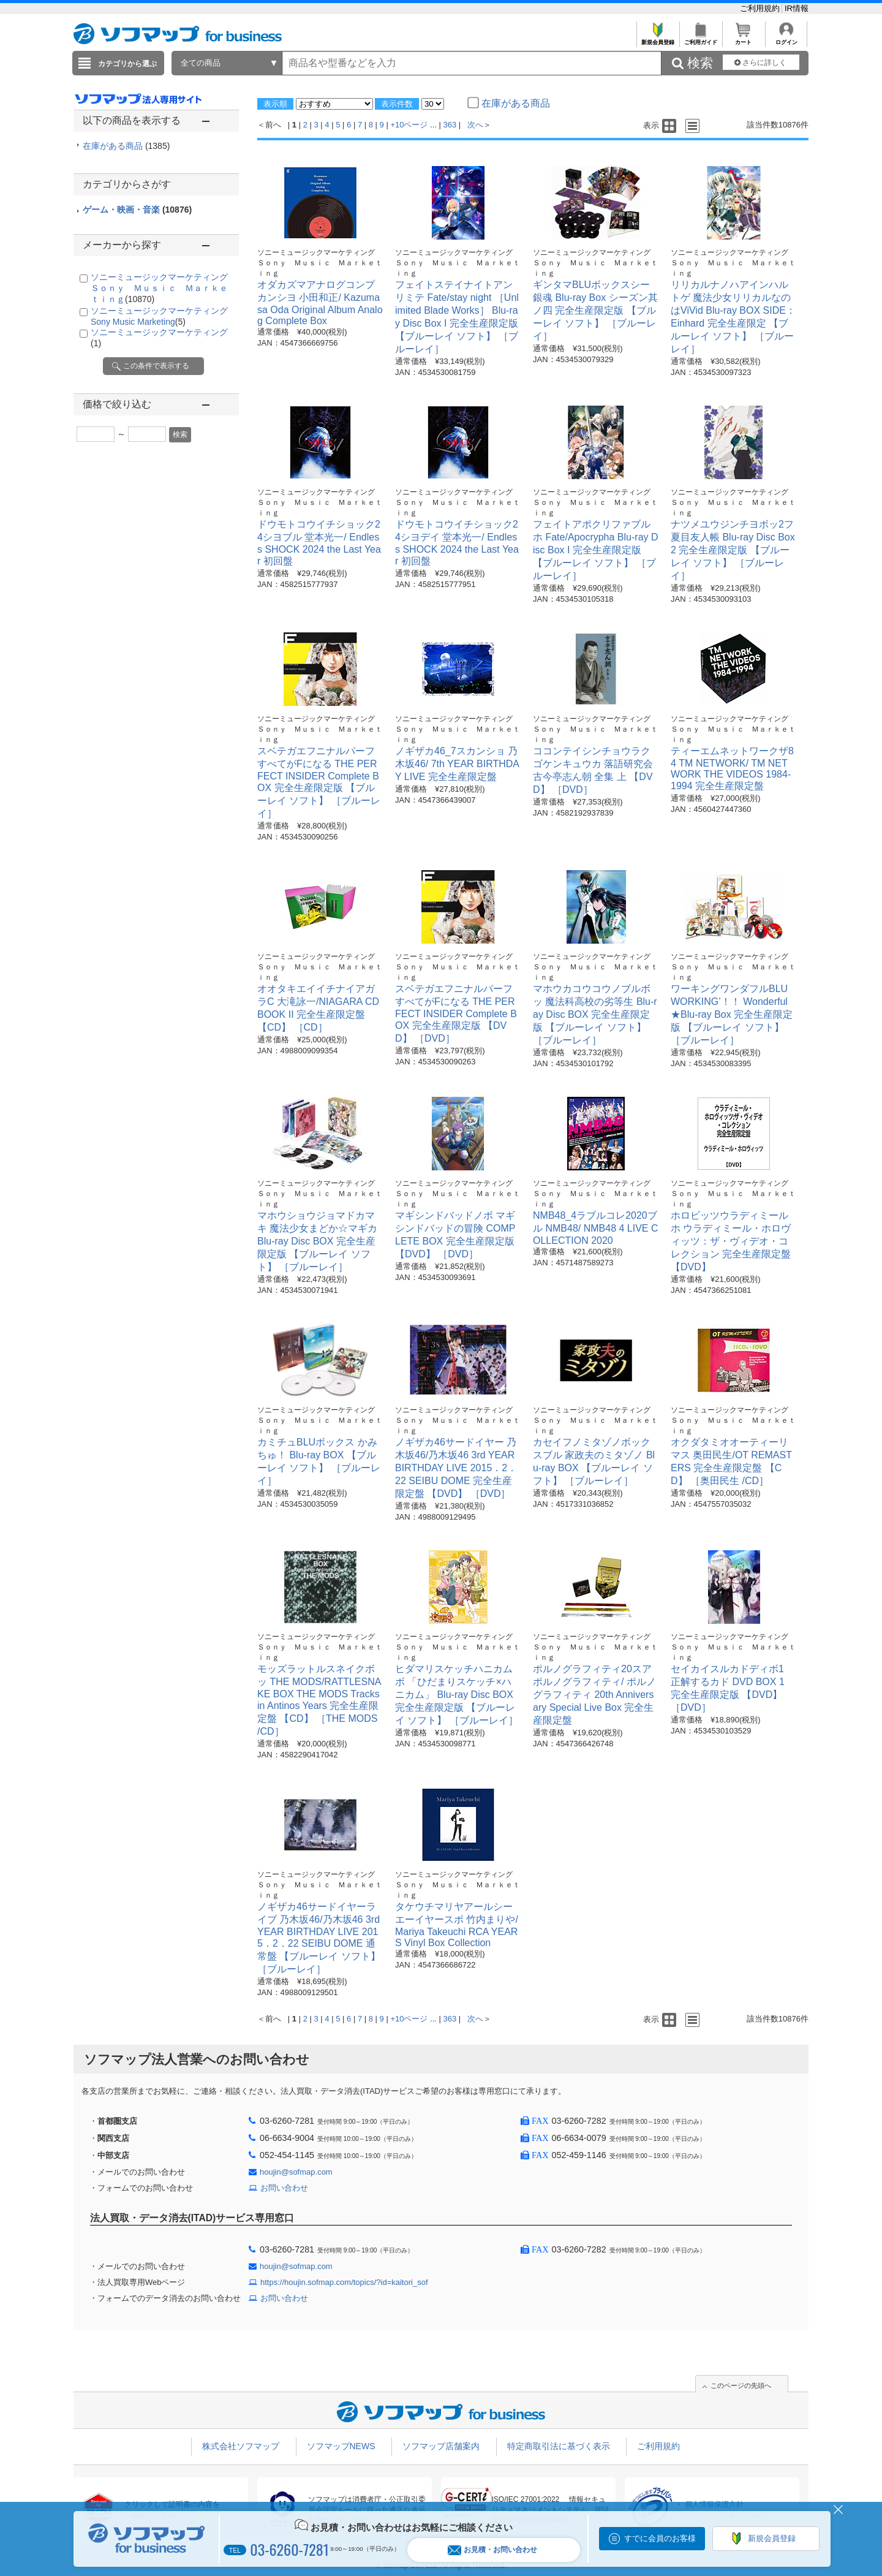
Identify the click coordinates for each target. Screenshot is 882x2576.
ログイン (786, 38)
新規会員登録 (657, 38)
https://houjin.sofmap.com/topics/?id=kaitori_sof (344, 2282)
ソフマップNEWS (341, 2446)
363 (450, 124)
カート (743, 38)
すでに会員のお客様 (660, 2538)
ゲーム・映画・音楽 (137, 209)
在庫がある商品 (126, 146)
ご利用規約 (761, 8)
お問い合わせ (284, 2187)
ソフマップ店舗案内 (441, 2446)
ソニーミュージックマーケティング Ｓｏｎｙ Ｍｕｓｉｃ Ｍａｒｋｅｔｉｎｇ (163, 288)
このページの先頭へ (740, 2385)
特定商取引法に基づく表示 (558, 2446)
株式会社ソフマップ (240, 2446)
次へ (475, 124)
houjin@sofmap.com (296, 2171)
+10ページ (409, 124)
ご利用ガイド (700, 38)
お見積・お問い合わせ (492, 2550)
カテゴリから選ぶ (127, 63)
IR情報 (797, 8)
